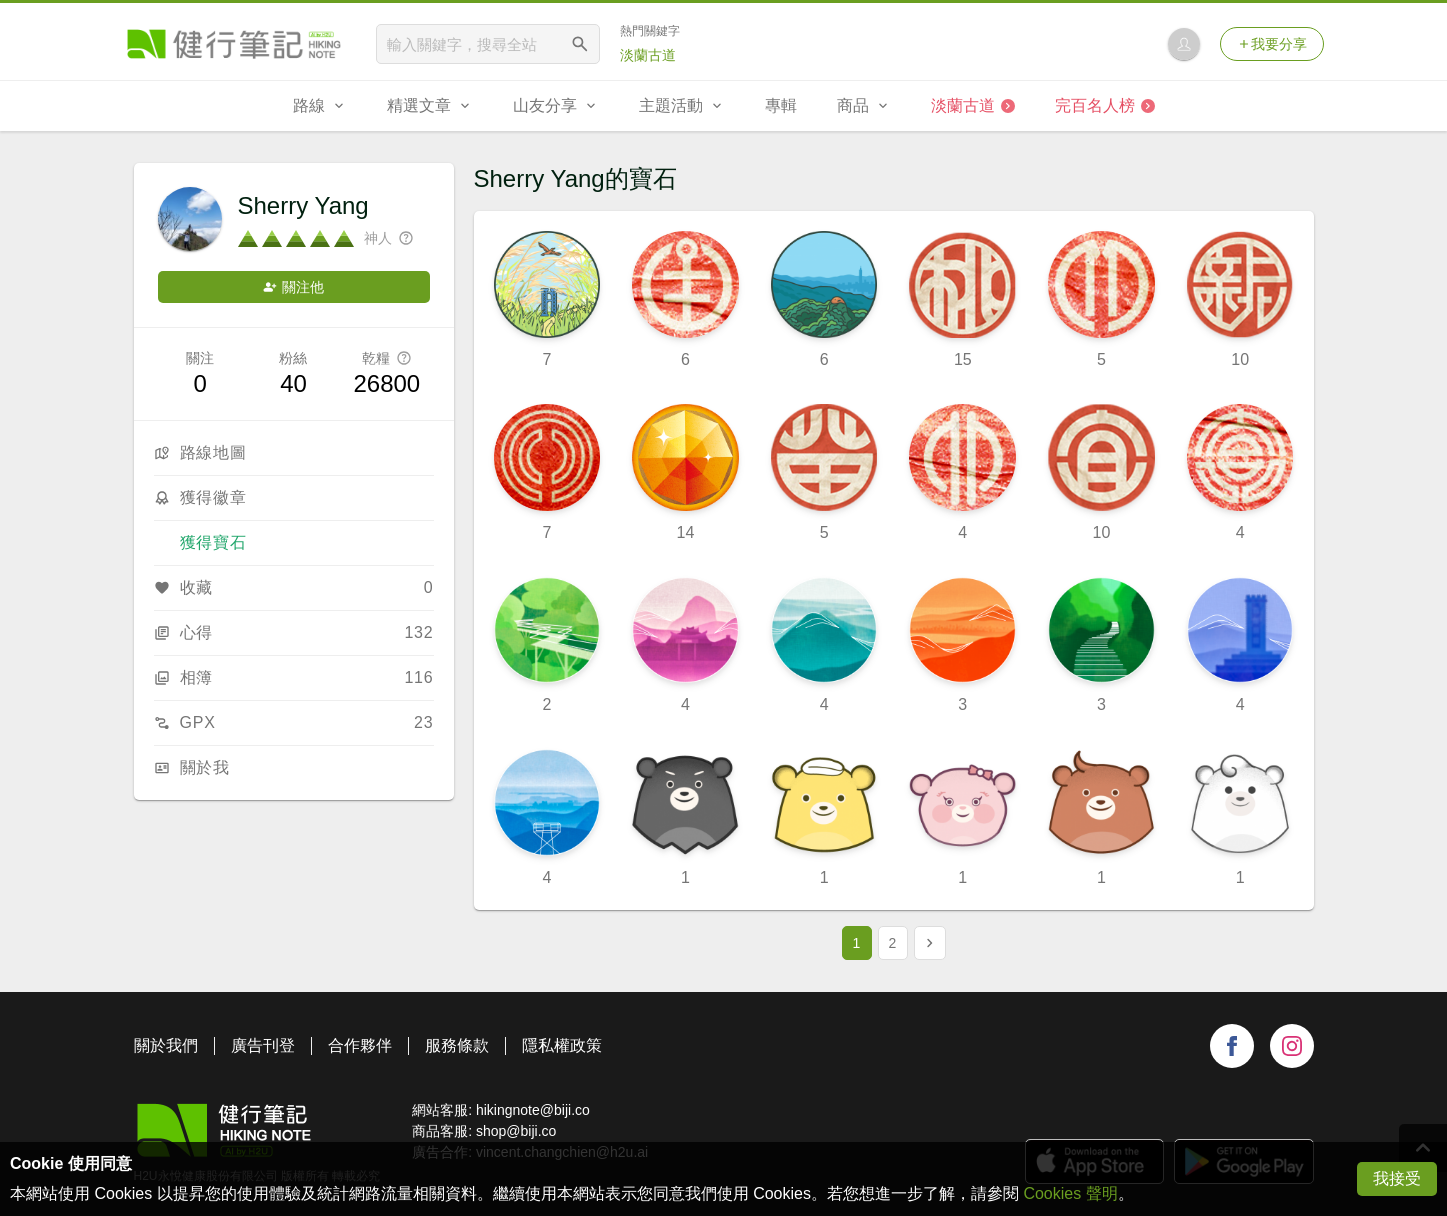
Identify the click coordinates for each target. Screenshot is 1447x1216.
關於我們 (166, 1045)
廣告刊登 (263, 1045)
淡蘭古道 (648, 55)
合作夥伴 (360, 1045)
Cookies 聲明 (1070, 1193)
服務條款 (457, 1045)
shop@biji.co (516, 1131)
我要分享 (1272, 44)
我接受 (1397, 1178)
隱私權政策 (562, 1045)
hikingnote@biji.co (533, 1110)
